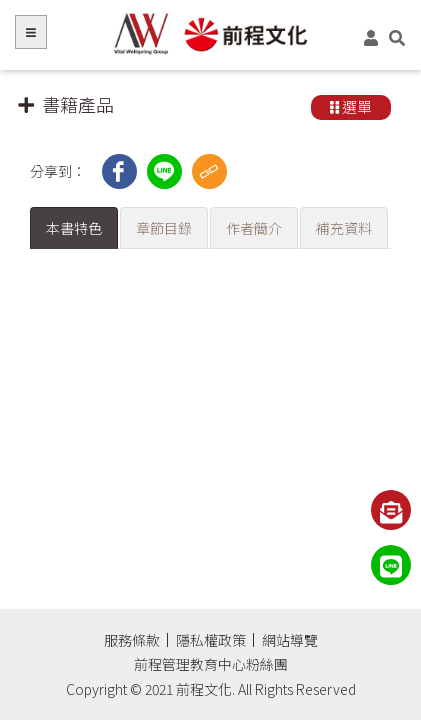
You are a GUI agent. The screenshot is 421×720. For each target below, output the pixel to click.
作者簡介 (254, 228)
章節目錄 (164, 228)
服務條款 (132, 640)
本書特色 (74, 228)
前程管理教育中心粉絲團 (211, 664)
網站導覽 (290, 640)
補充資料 (344, 228)
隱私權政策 (211, 640)
